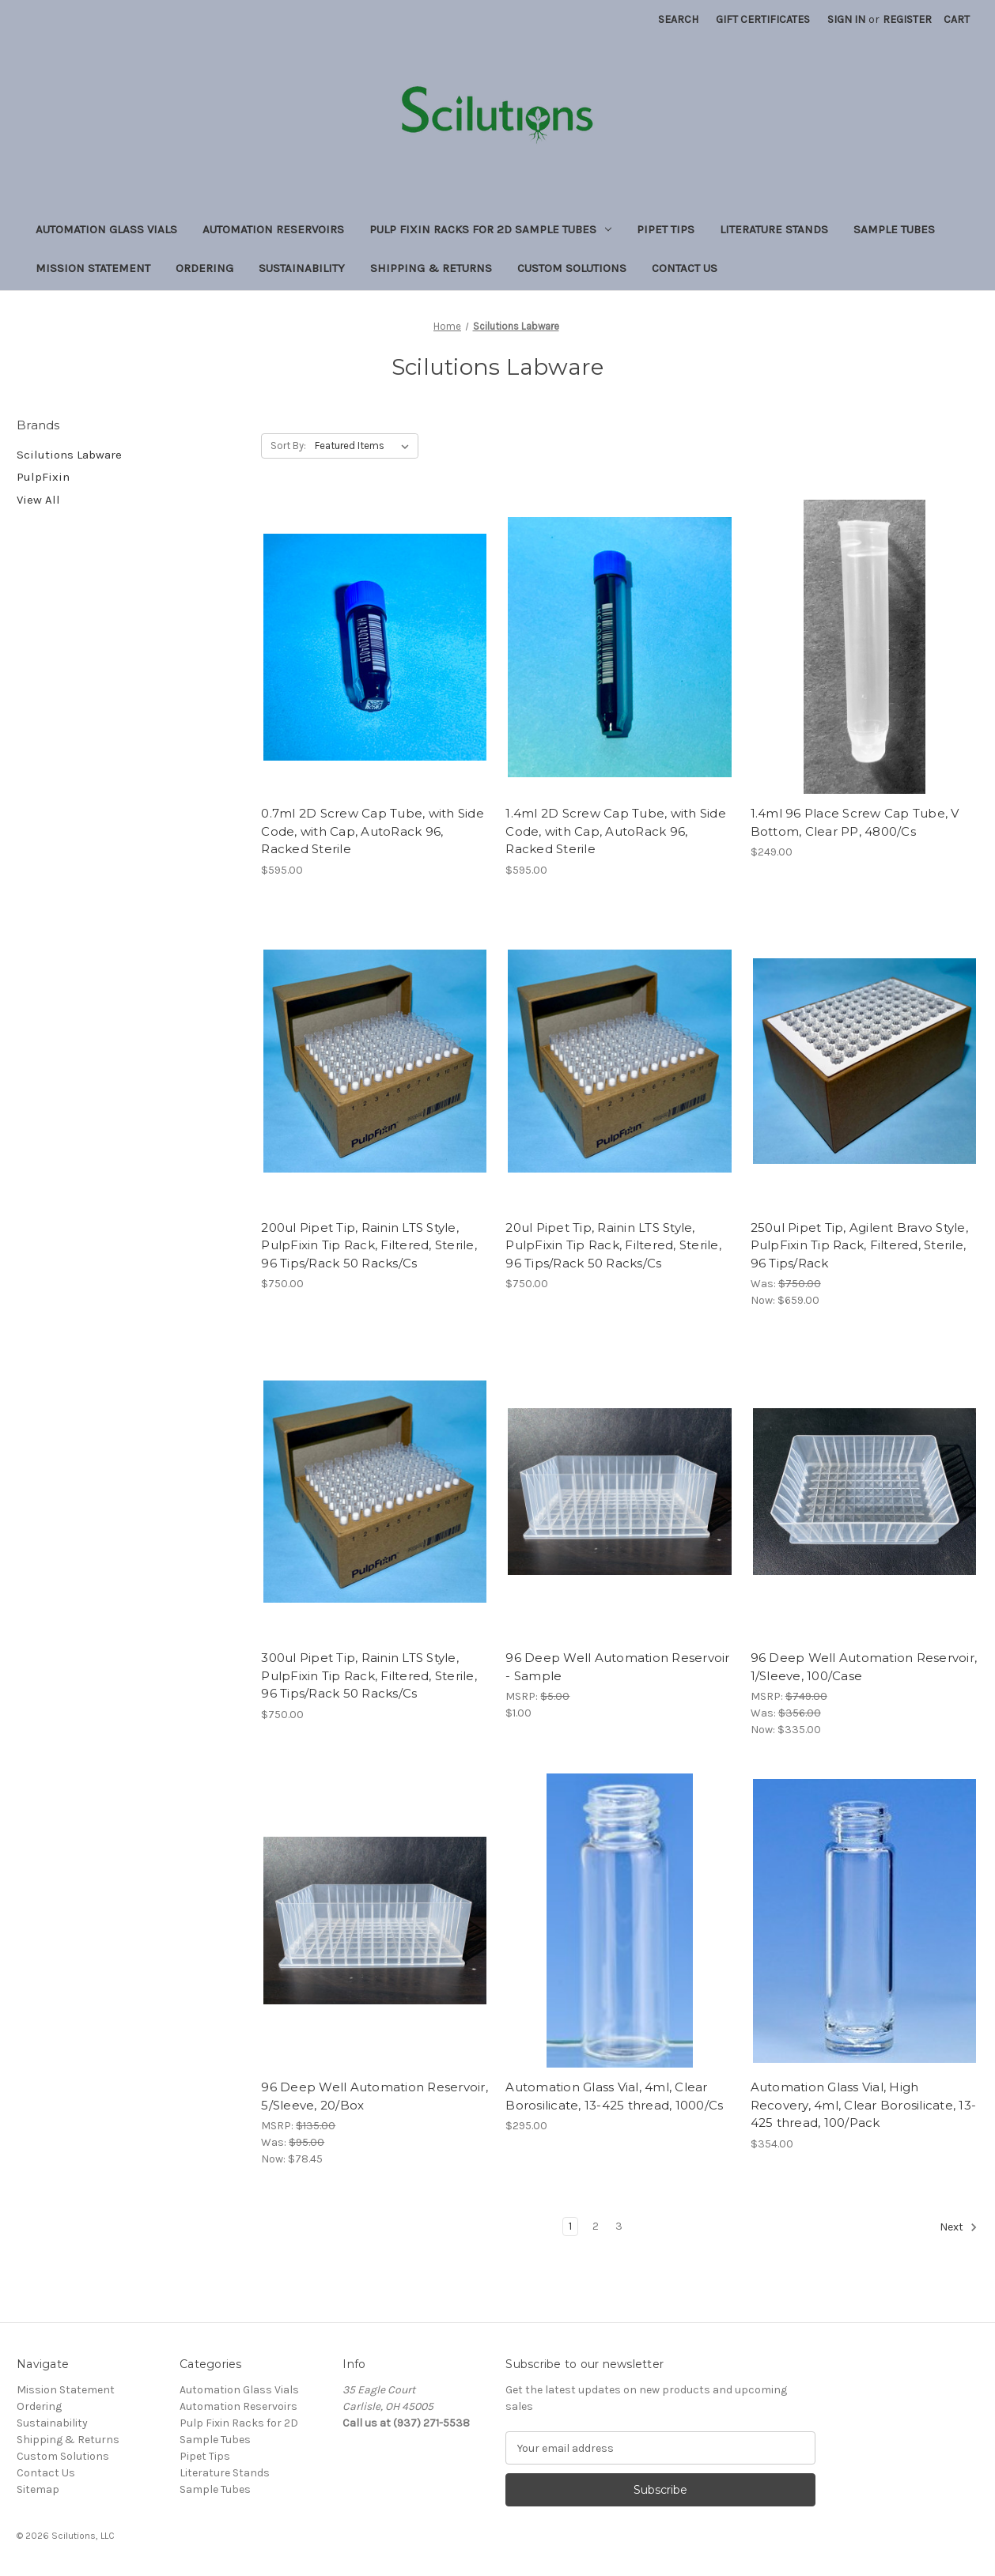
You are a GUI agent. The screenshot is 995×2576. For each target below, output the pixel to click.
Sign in (846, 19)
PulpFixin (43, 477)
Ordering (204, 268)
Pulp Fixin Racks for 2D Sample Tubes (490, 229)
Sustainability (302, 268)
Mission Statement (93, 268)
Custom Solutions (571, 268)
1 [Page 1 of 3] (570, 2226)
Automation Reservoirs (273, 229)
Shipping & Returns (431, 268)
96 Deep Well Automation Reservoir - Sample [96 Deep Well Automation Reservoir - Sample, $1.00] (617, 1666)
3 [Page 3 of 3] (618, 2226)
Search (678, 19)
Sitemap (38, 2489)
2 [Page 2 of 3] (595, 2226)
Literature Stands (774, 229)
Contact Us (684, 268)
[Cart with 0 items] (956, 19)
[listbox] (365, 446)
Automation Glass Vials (106, 229)
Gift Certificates (763, 19)
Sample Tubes (894, 229)
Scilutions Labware (69, 455)
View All (38, 500)
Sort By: (288, 445)
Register (907, 19)
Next (959, 2227)
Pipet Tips (665, 229)
